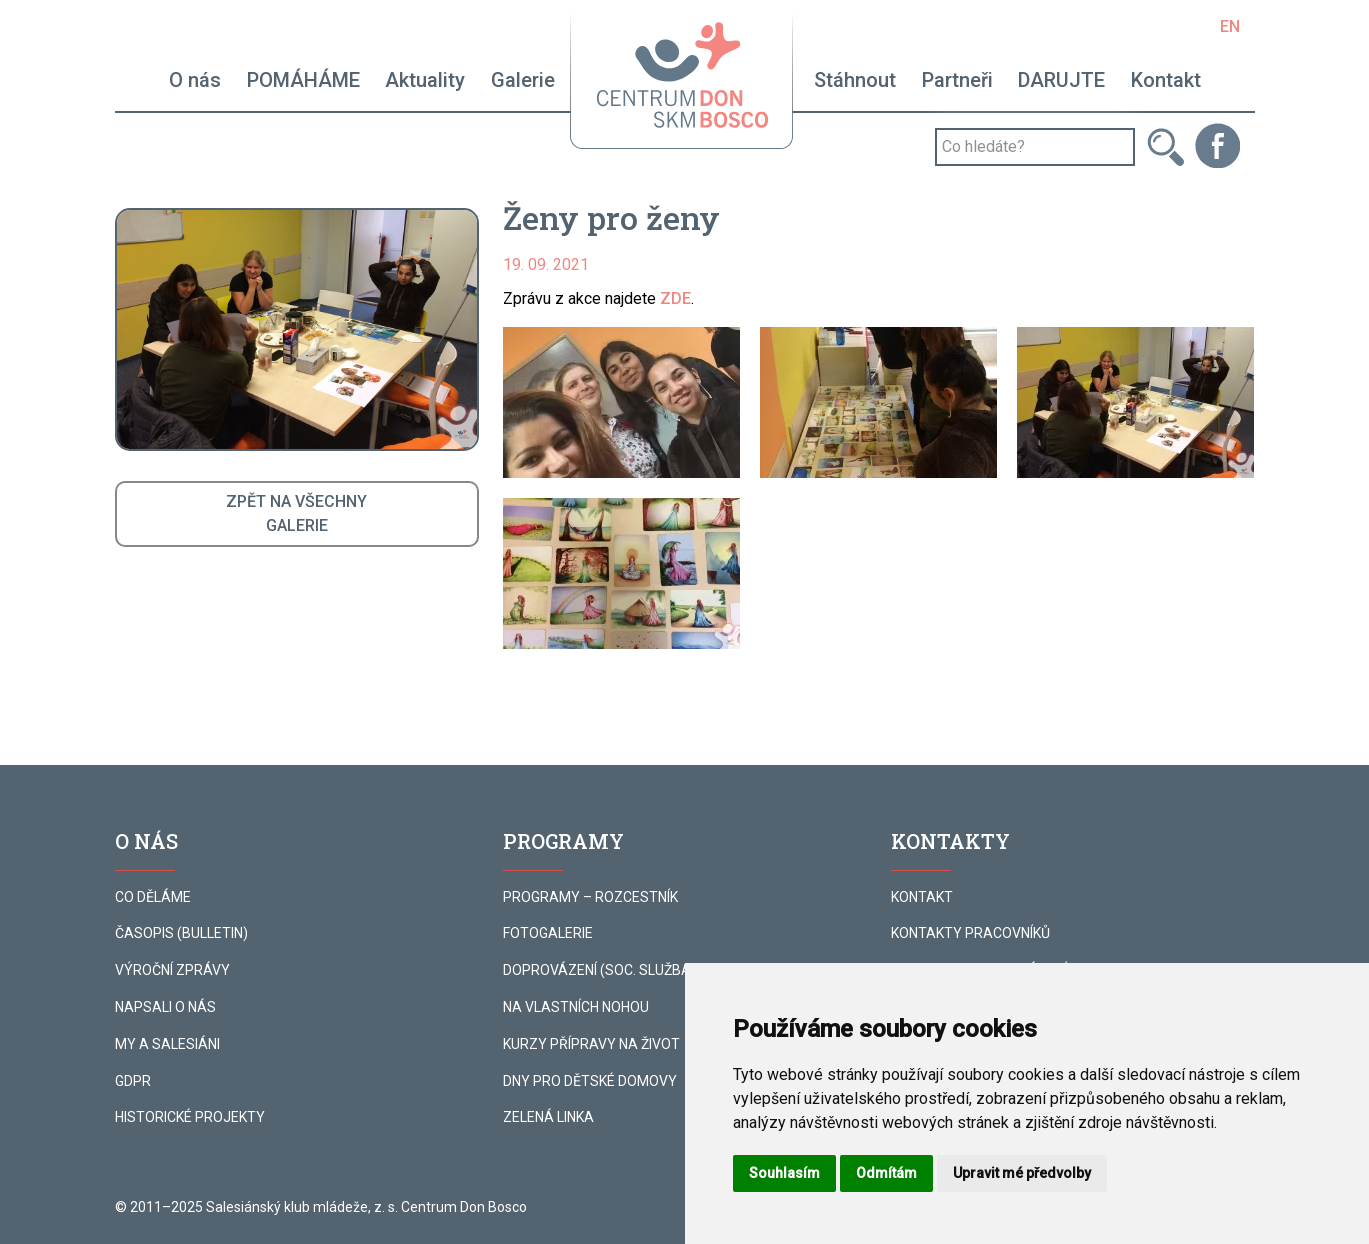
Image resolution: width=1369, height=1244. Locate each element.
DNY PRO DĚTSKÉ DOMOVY (590, 1081)
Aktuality (425, 80)
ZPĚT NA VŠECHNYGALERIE (296, 513)
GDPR (133, 1081)
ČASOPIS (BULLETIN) (181, 933)
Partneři (957, 80)
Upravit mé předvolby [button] (1022, 1173)
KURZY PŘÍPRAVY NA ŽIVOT (591, 1044)
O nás (195, 80)
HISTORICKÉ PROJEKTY (190, 1117)
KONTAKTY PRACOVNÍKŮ (970, 933)
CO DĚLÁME (153, 897)
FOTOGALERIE (548, 933)
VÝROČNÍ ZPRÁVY (172, 970)
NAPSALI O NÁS (165, 1007)
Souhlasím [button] (784, 1173)
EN (1230, 26)
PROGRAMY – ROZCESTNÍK (590, 897)
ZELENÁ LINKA (548, 1117)
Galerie (523, 80)
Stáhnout (855, 80)
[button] (621, 402)
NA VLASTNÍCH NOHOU (576, 1007)
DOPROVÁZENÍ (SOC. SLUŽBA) (599, 970)
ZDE (675, 298)
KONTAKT (922, 897)
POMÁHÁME (303, 80)
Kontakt (1166, 80)
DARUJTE (1061, 80)
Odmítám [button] (886, 1173)
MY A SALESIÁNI (167, 1044)
